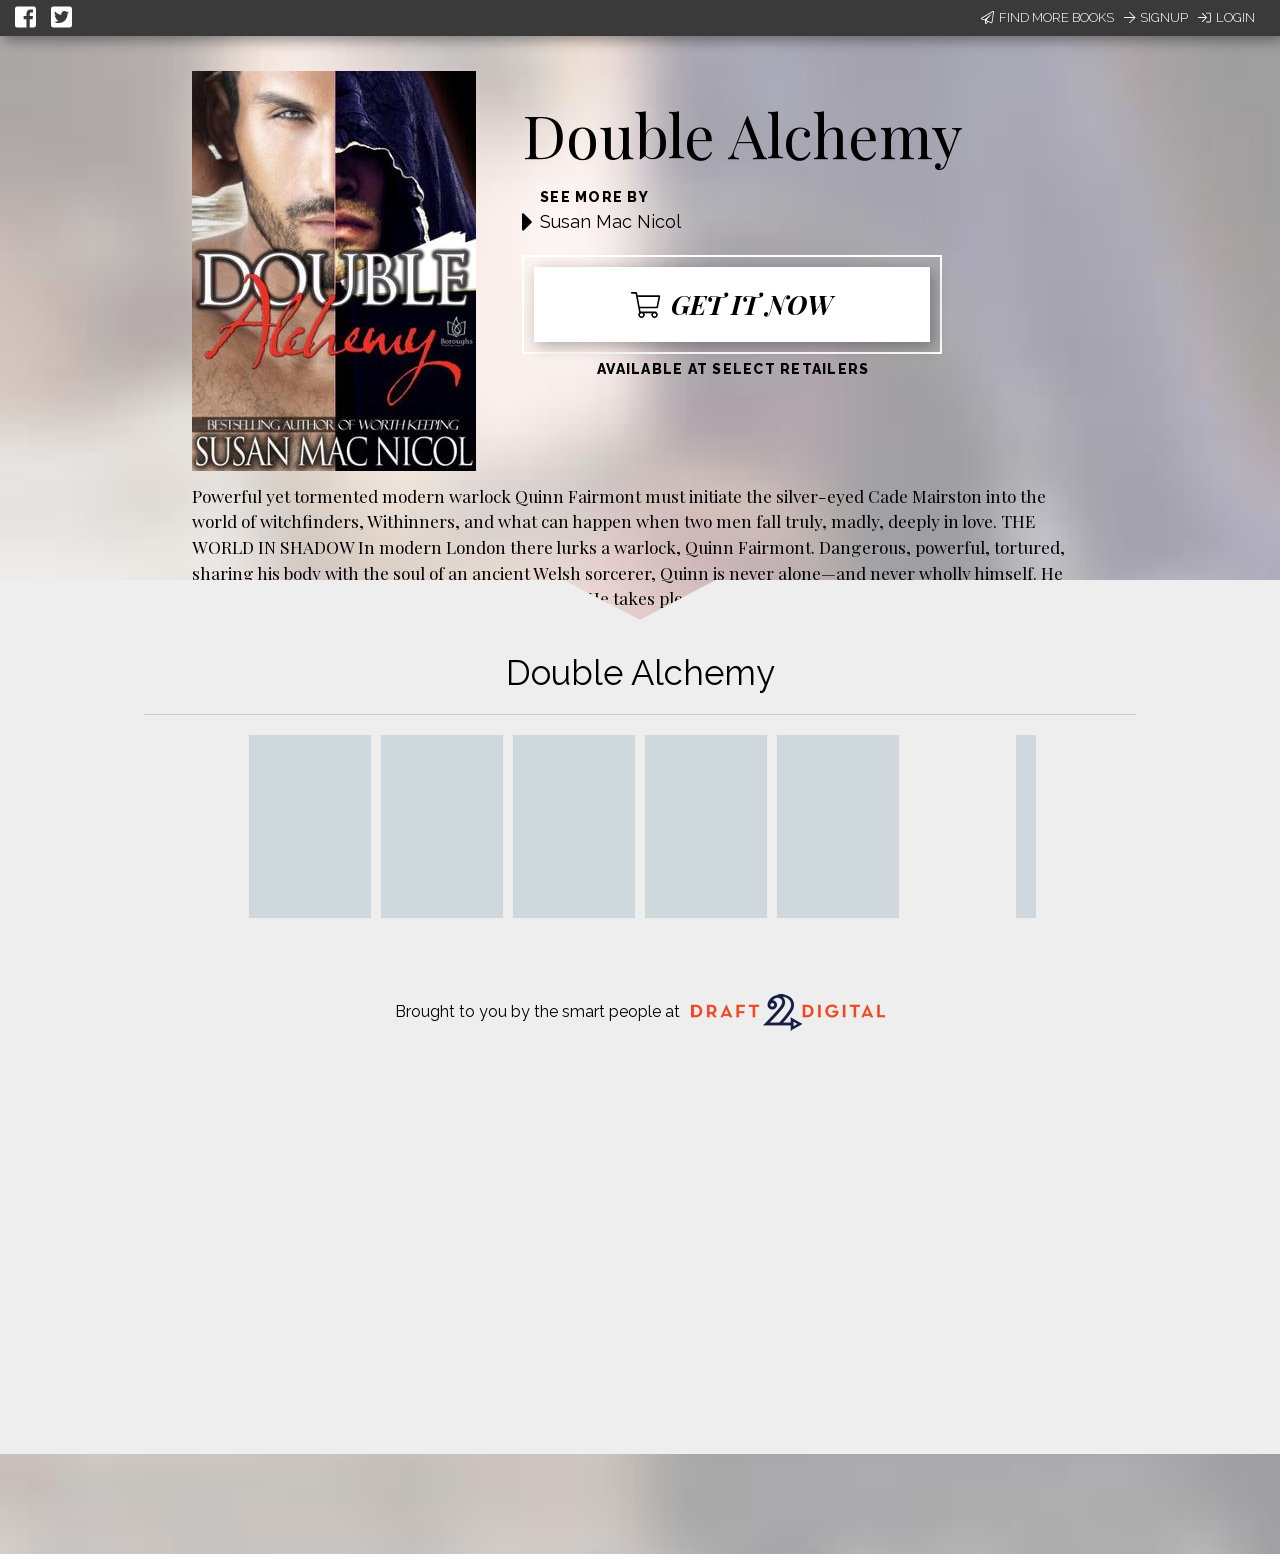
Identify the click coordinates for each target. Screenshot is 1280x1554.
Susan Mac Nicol (610, 221)
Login (1226, 17)
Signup (1156, 17)
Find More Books (1047, 17)
